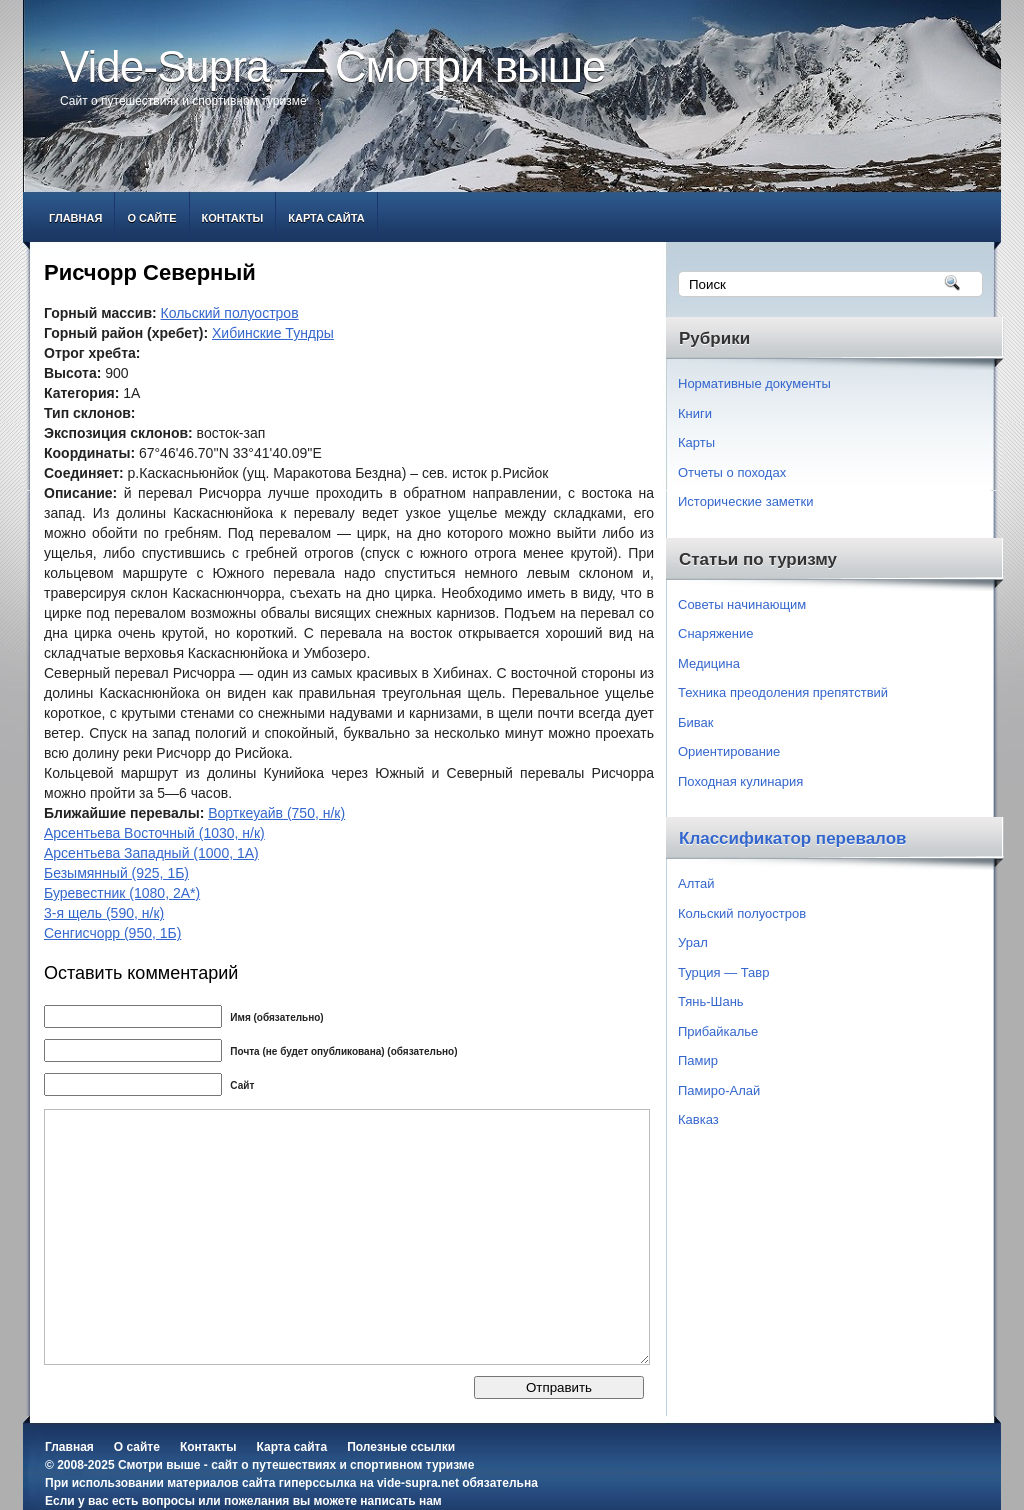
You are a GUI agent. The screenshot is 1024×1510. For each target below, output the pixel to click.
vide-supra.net (418, 1483)
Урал (693, 942)
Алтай (696, 883)
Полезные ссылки (401, 1447)
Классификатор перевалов (793, 838)
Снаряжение (716, 633)
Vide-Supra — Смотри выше (333, 66)
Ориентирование (729, 751)
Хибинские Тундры (273, 333)
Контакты (233, 218)
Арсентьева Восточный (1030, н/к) (154, 833)
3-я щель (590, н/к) (104, 913)
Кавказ (698, 1119)
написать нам (400, 1501)
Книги (695, 413)
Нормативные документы (754, 383)
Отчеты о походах (732, 472)
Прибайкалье (718, 1031)
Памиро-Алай (719, 1090)
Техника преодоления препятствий (783, 692)
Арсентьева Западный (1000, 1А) (151, 853)
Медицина (709, 663)
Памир (698, 1060)
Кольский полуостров (230, 313)
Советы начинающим (742, 604)
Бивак (695, 722)
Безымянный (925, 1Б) (116, 873)
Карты (696, 442)
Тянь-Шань (711, 1001)
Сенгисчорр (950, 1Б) (112, 933)
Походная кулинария (740, 781)
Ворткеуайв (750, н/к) (276, 813)
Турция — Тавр (724, 972)
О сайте (151, 218)
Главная (75, 218)
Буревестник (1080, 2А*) (122, 893)
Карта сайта (326, 218)
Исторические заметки (746, 501)
